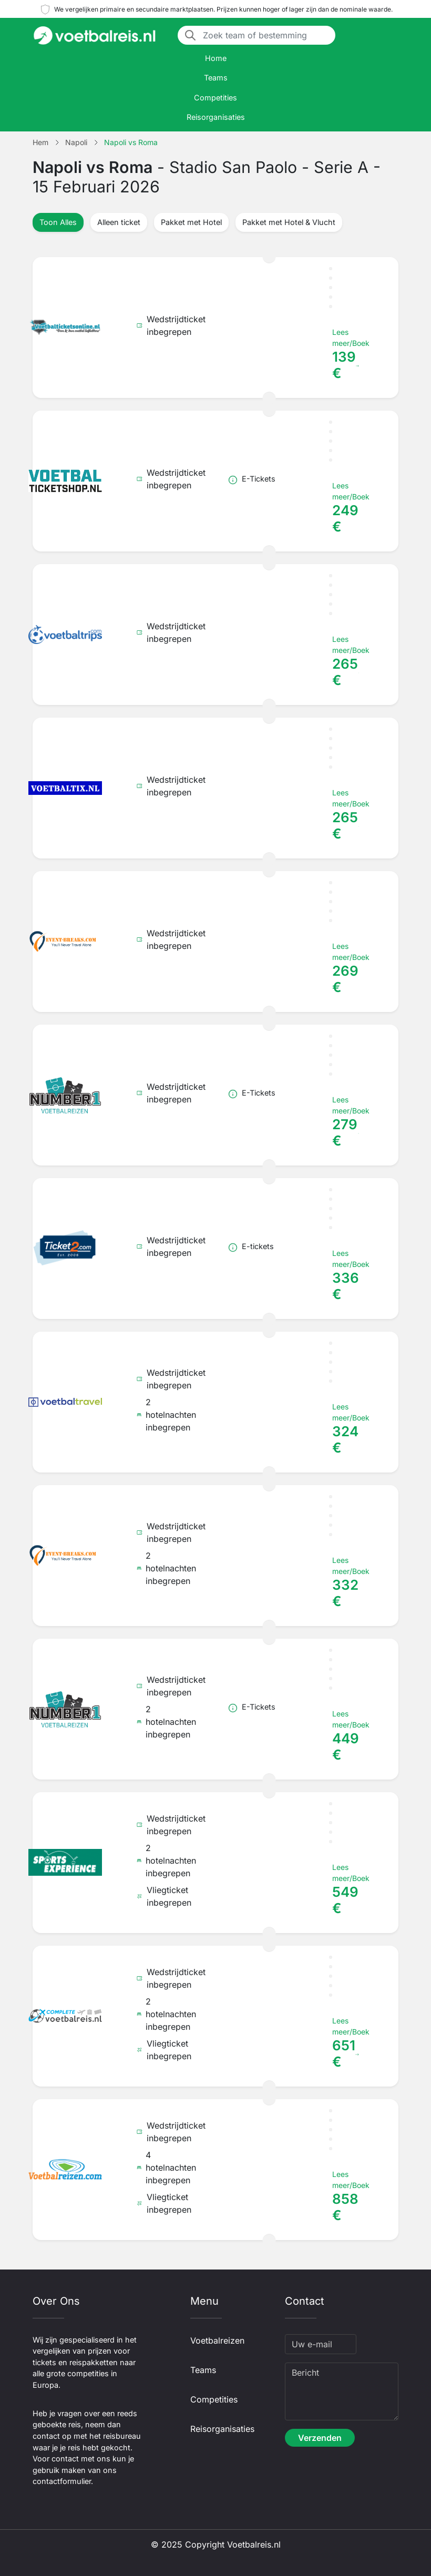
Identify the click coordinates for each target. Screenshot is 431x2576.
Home (216, 58)
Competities (215, 97)
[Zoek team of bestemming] (266, 35)
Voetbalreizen (217, 2340)
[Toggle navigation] (392, 35)
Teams (216, 77)
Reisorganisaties (216, 117)
